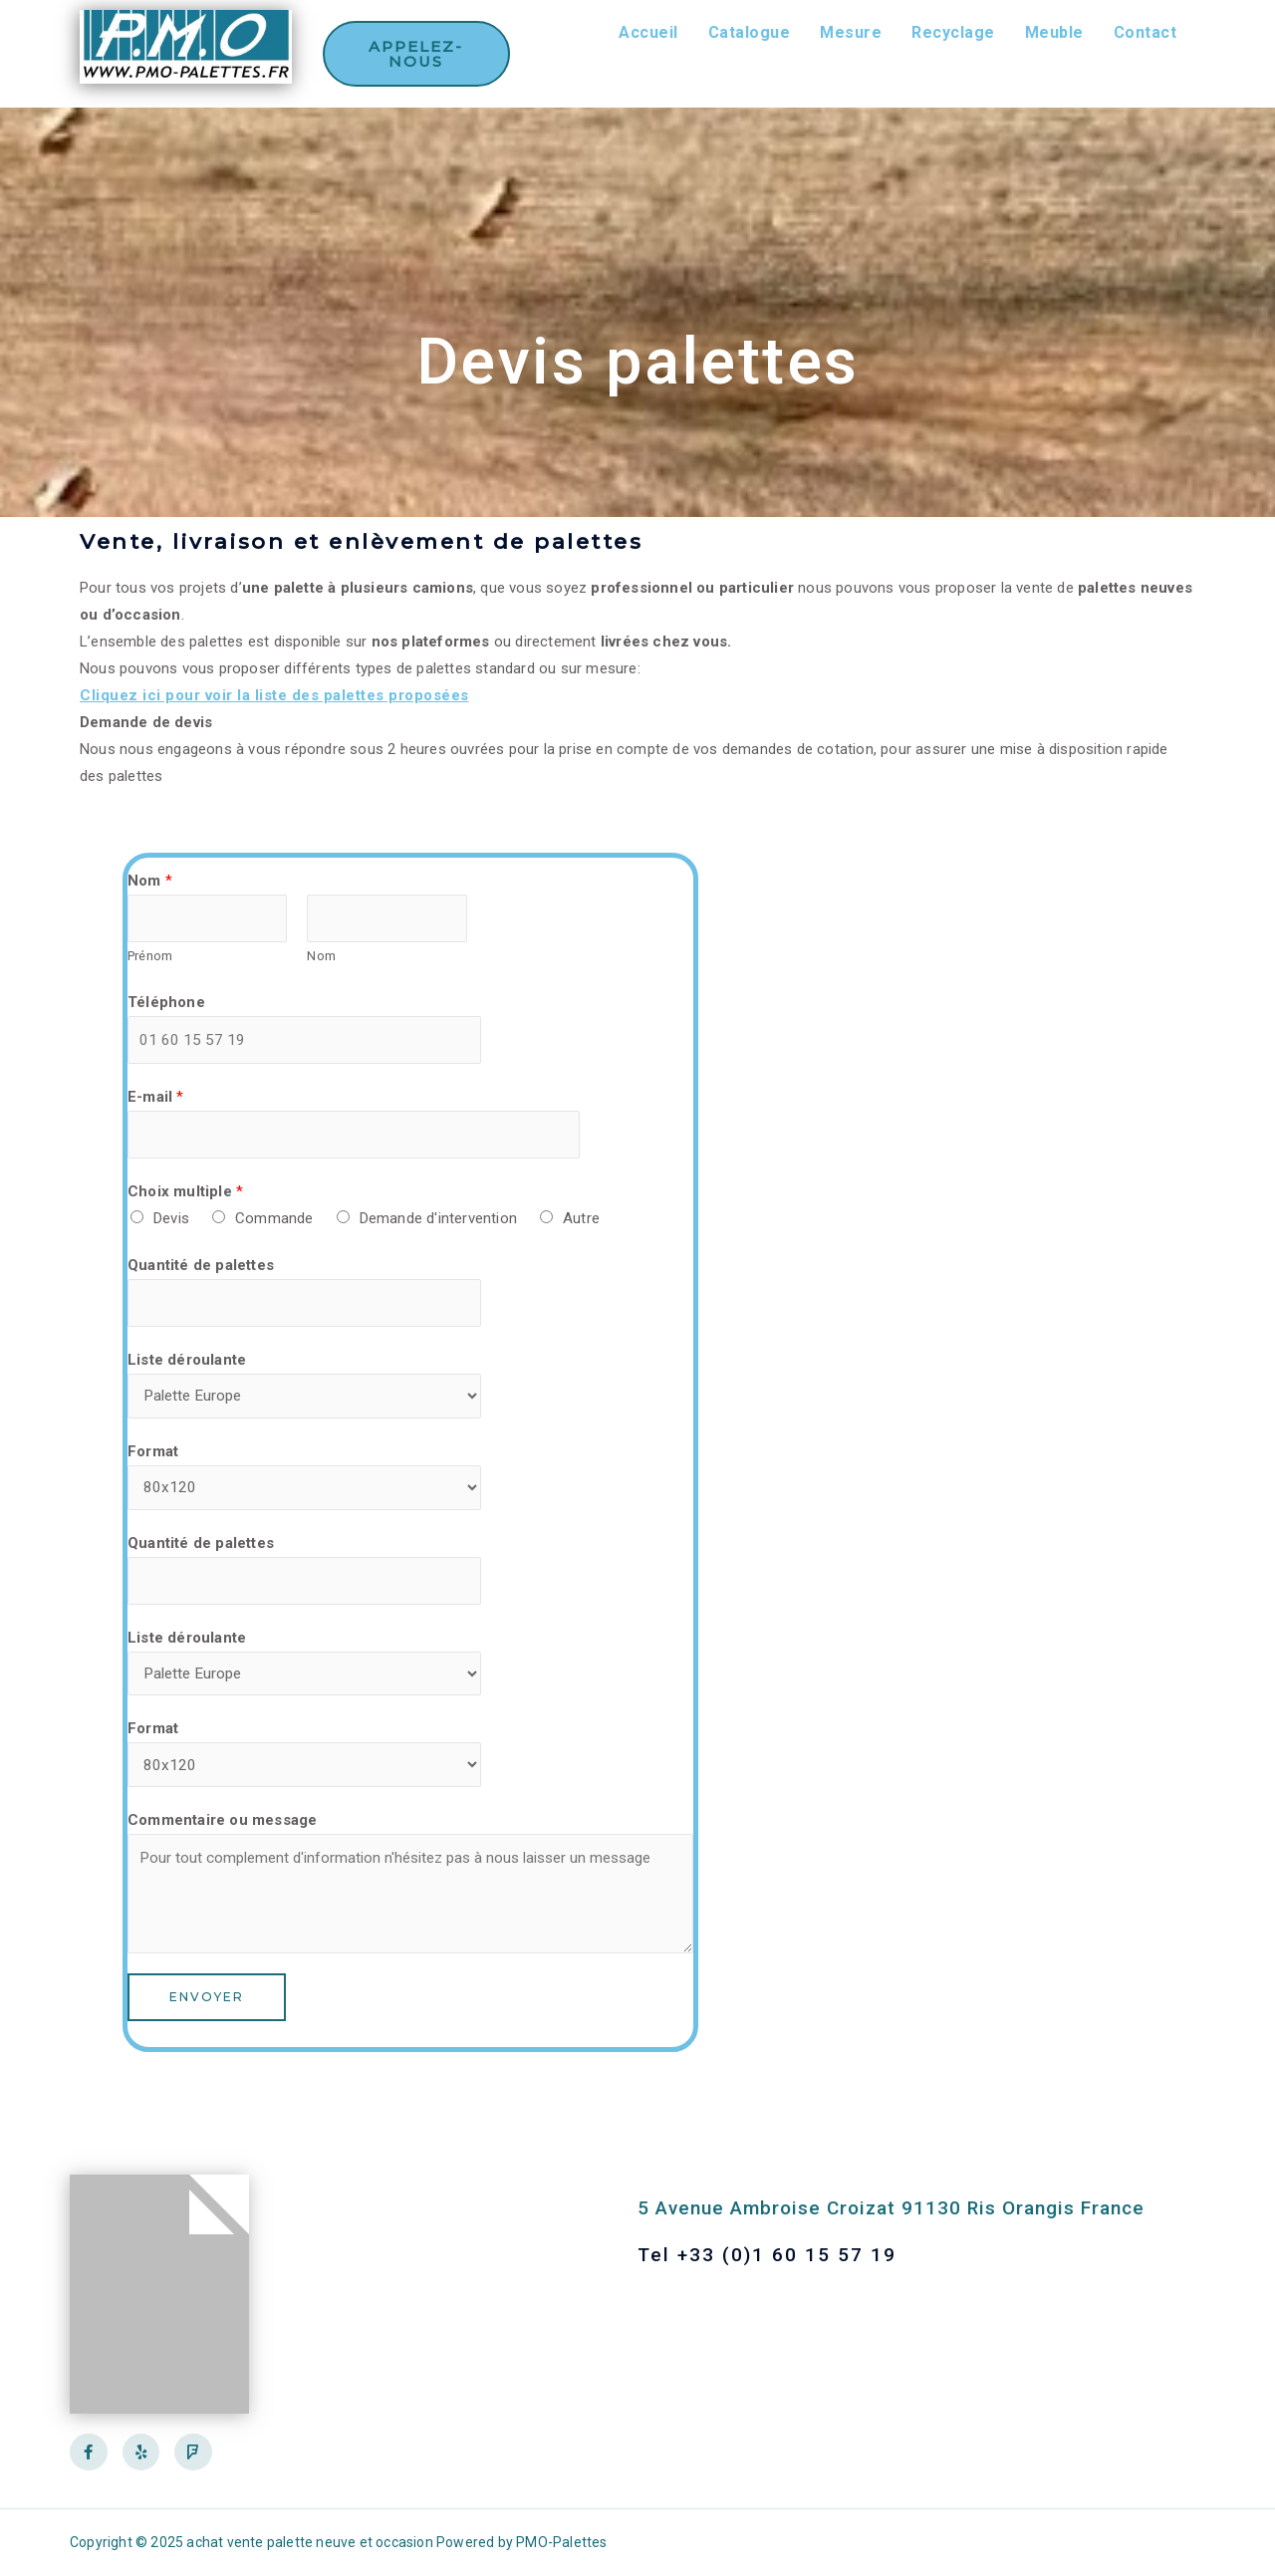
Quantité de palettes (201, 1271)
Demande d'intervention (438, 1224)
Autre (581, 1224)
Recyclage (953, 32)
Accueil (648, 32)
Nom (150, 881)
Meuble (1054, 32)
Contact (1145, 32)
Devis (171, 1224)
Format (153, 1461)
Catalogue (749, 32)
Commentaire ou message (222, 1839)
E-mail (156, 1101)
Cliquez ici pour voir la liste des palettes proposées (274, 695)
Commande (274, 1224)
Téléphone (166, 1004)
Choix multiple (185, 1197)
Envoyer (206, 2015)
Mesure (851, 32)
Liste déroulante (187, 1368)
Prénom (150, 957)
